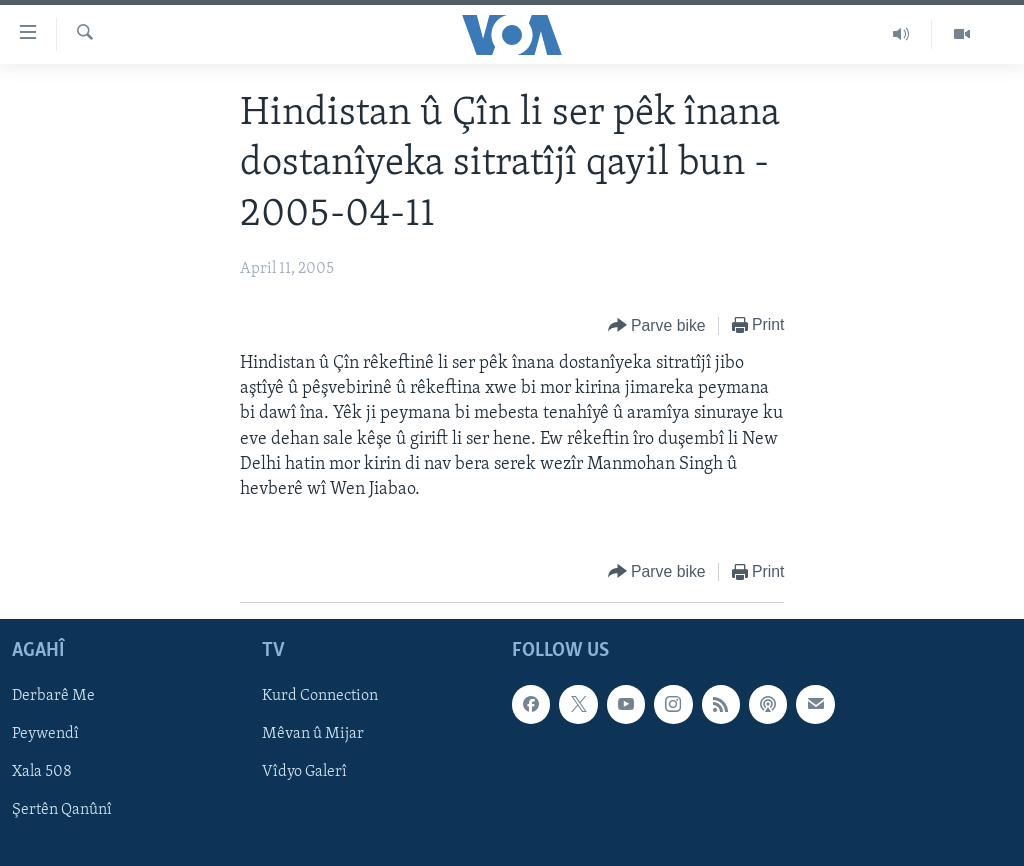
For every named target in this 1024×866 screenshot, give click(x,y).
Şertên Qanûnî (62, 811)
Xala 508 (42, 773)
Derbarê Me (53, 697)
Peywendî (45, 735)
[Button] (657, 326)
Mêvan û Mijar (313, 735)
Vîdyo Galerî (304, 773)
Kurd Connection (320, 697)
